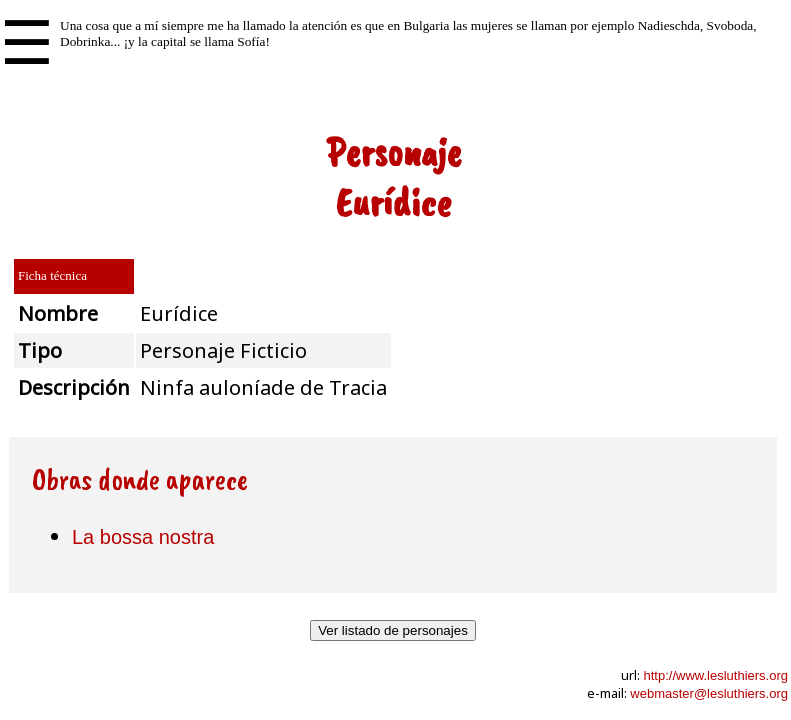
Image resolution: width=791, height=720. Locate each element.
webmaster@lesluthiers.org (709, 693)
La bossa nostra (143, 537)
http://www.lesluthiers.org (715, 675)
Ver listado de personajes (393, 630)
